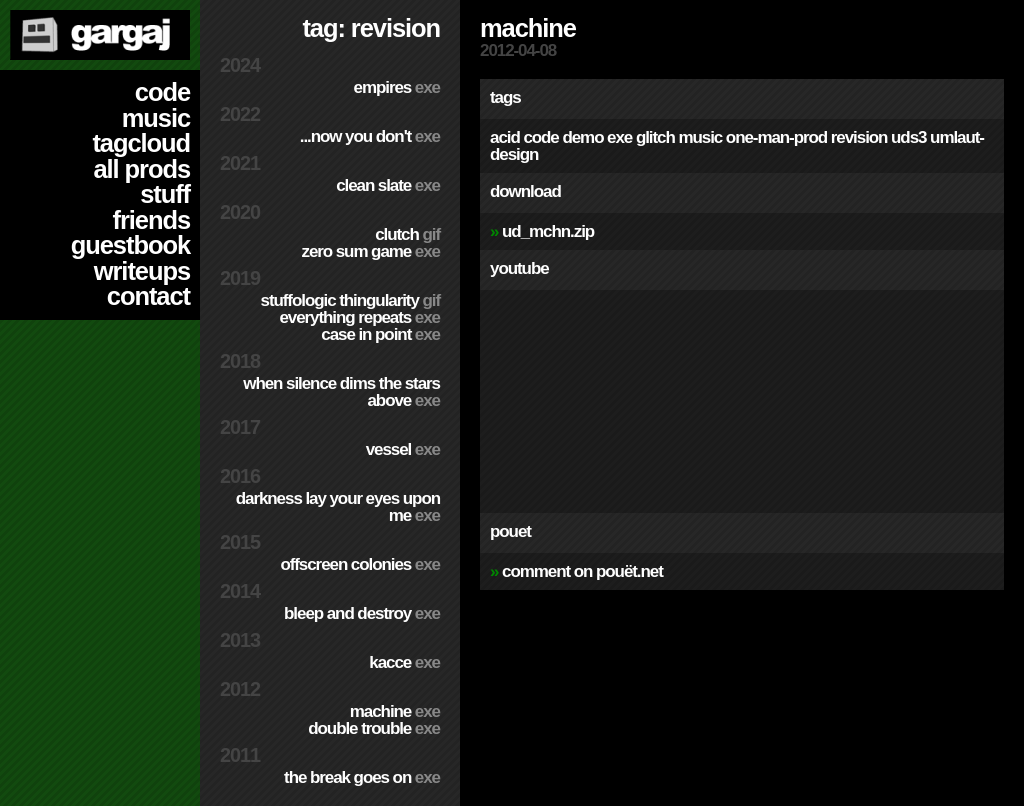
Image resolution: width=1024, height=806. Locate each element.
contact (148, 296)
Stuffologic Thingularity (350, 300)
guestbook (130, 245)
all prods (141, 169)
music (156, 118)
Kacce (404, 662)
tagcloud (141, 143)
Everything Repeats (359, 317)
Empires (397, 87)
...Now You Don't (370, 136)
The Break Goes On (362, 777)
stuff (165, 194)
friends (151, 220)
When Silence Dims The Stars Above (341, 392)
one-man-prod (776, 137)
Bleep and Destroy (362, 613)
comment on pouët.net (582, 571)
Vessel (403, 449)
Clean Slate (388, 185)
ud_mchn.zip (548, 231)
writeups (142, 271)
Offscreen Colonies (360, 564)
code (162, 92)
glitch (655, 137)
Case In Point (380, 334)
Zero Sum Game (370, 251)
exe (619, 137)
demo (582, 137)
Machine (395, 711)
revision (859, 137)
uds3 (908, 137)
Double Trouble (374, 728)
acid (505, 137)
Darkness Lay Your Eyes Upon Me (338, 507)
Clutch (407, 234)
